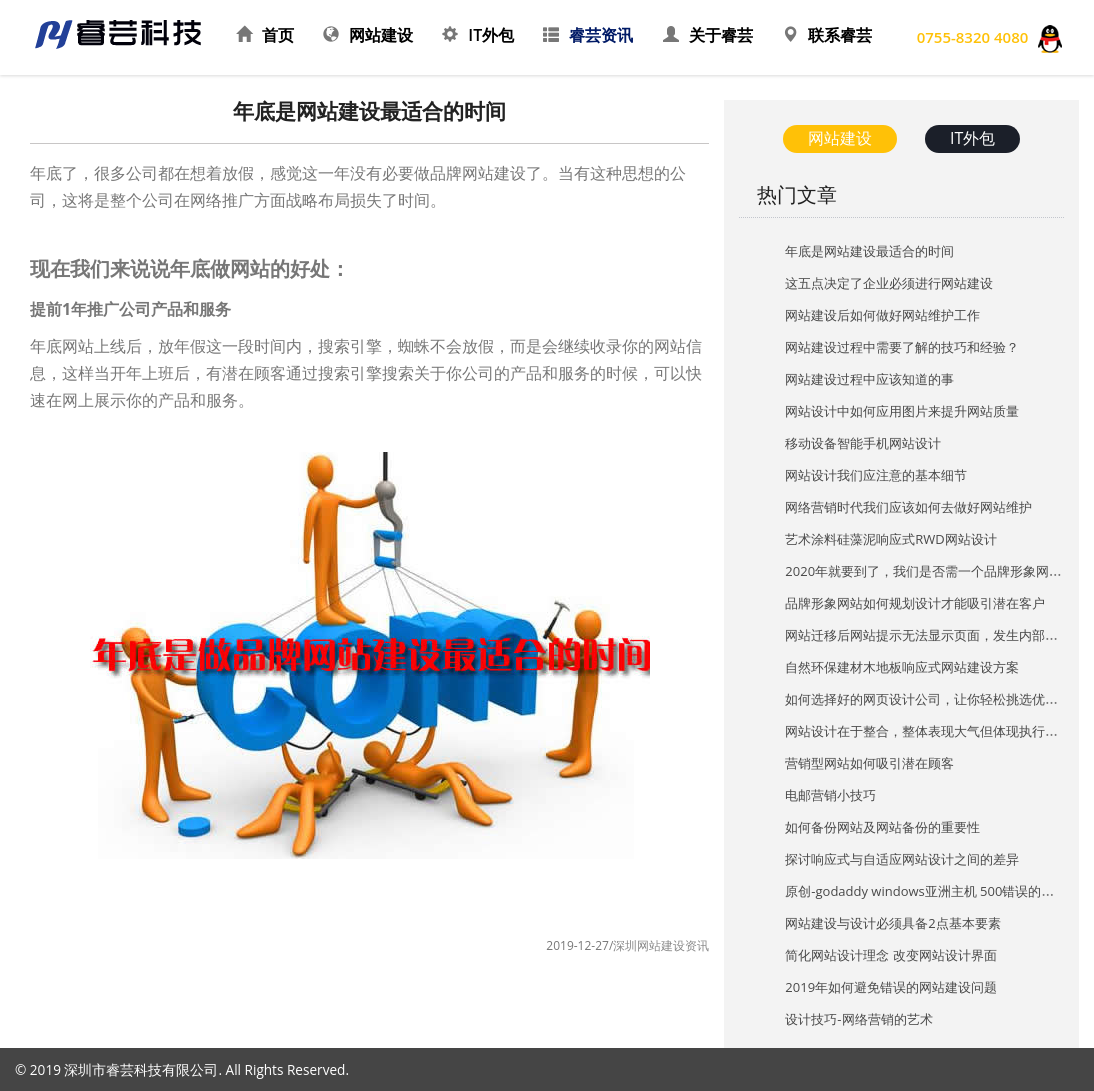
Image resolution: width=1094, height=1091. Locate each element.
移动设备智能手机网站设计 (863, 443)
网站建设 (840, 138)
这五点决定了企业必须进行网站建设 (889, 283)
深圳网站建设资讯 (661, 945)
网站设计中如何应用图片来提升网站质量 (902, 411)
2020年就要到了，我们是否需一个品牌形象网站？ (930, 571)
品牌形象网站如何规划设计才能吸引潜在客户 (915, 603)
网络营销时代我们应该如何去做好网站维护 (908, 507)
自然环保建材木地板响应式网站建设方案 (902, 667)
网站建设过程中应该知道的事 (869, 379)
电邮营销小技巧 (830, 795)
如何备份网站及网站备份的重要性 (882, 827)
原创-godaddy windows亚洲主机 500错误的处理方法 (939, 891)
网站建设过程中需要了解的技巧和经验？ (902, 347)
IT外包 (972, 138)
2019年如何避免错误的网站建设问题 (891, 987)
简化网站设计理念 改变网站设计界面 (890, 955)
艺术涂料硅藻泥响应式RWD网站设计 (890, 539)
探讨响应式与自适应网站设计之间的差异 (902, 859)
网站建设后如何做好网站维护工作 (882, 315)
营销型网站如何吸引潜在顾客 (869, 763)
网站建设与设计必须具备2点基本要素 (892, 923)
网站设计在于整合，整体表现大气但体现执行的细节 (934, 731)
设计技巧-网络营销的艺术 (858, 1019)
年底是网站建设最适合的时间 (869, 251)
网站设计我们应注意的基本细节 (876, 475)
